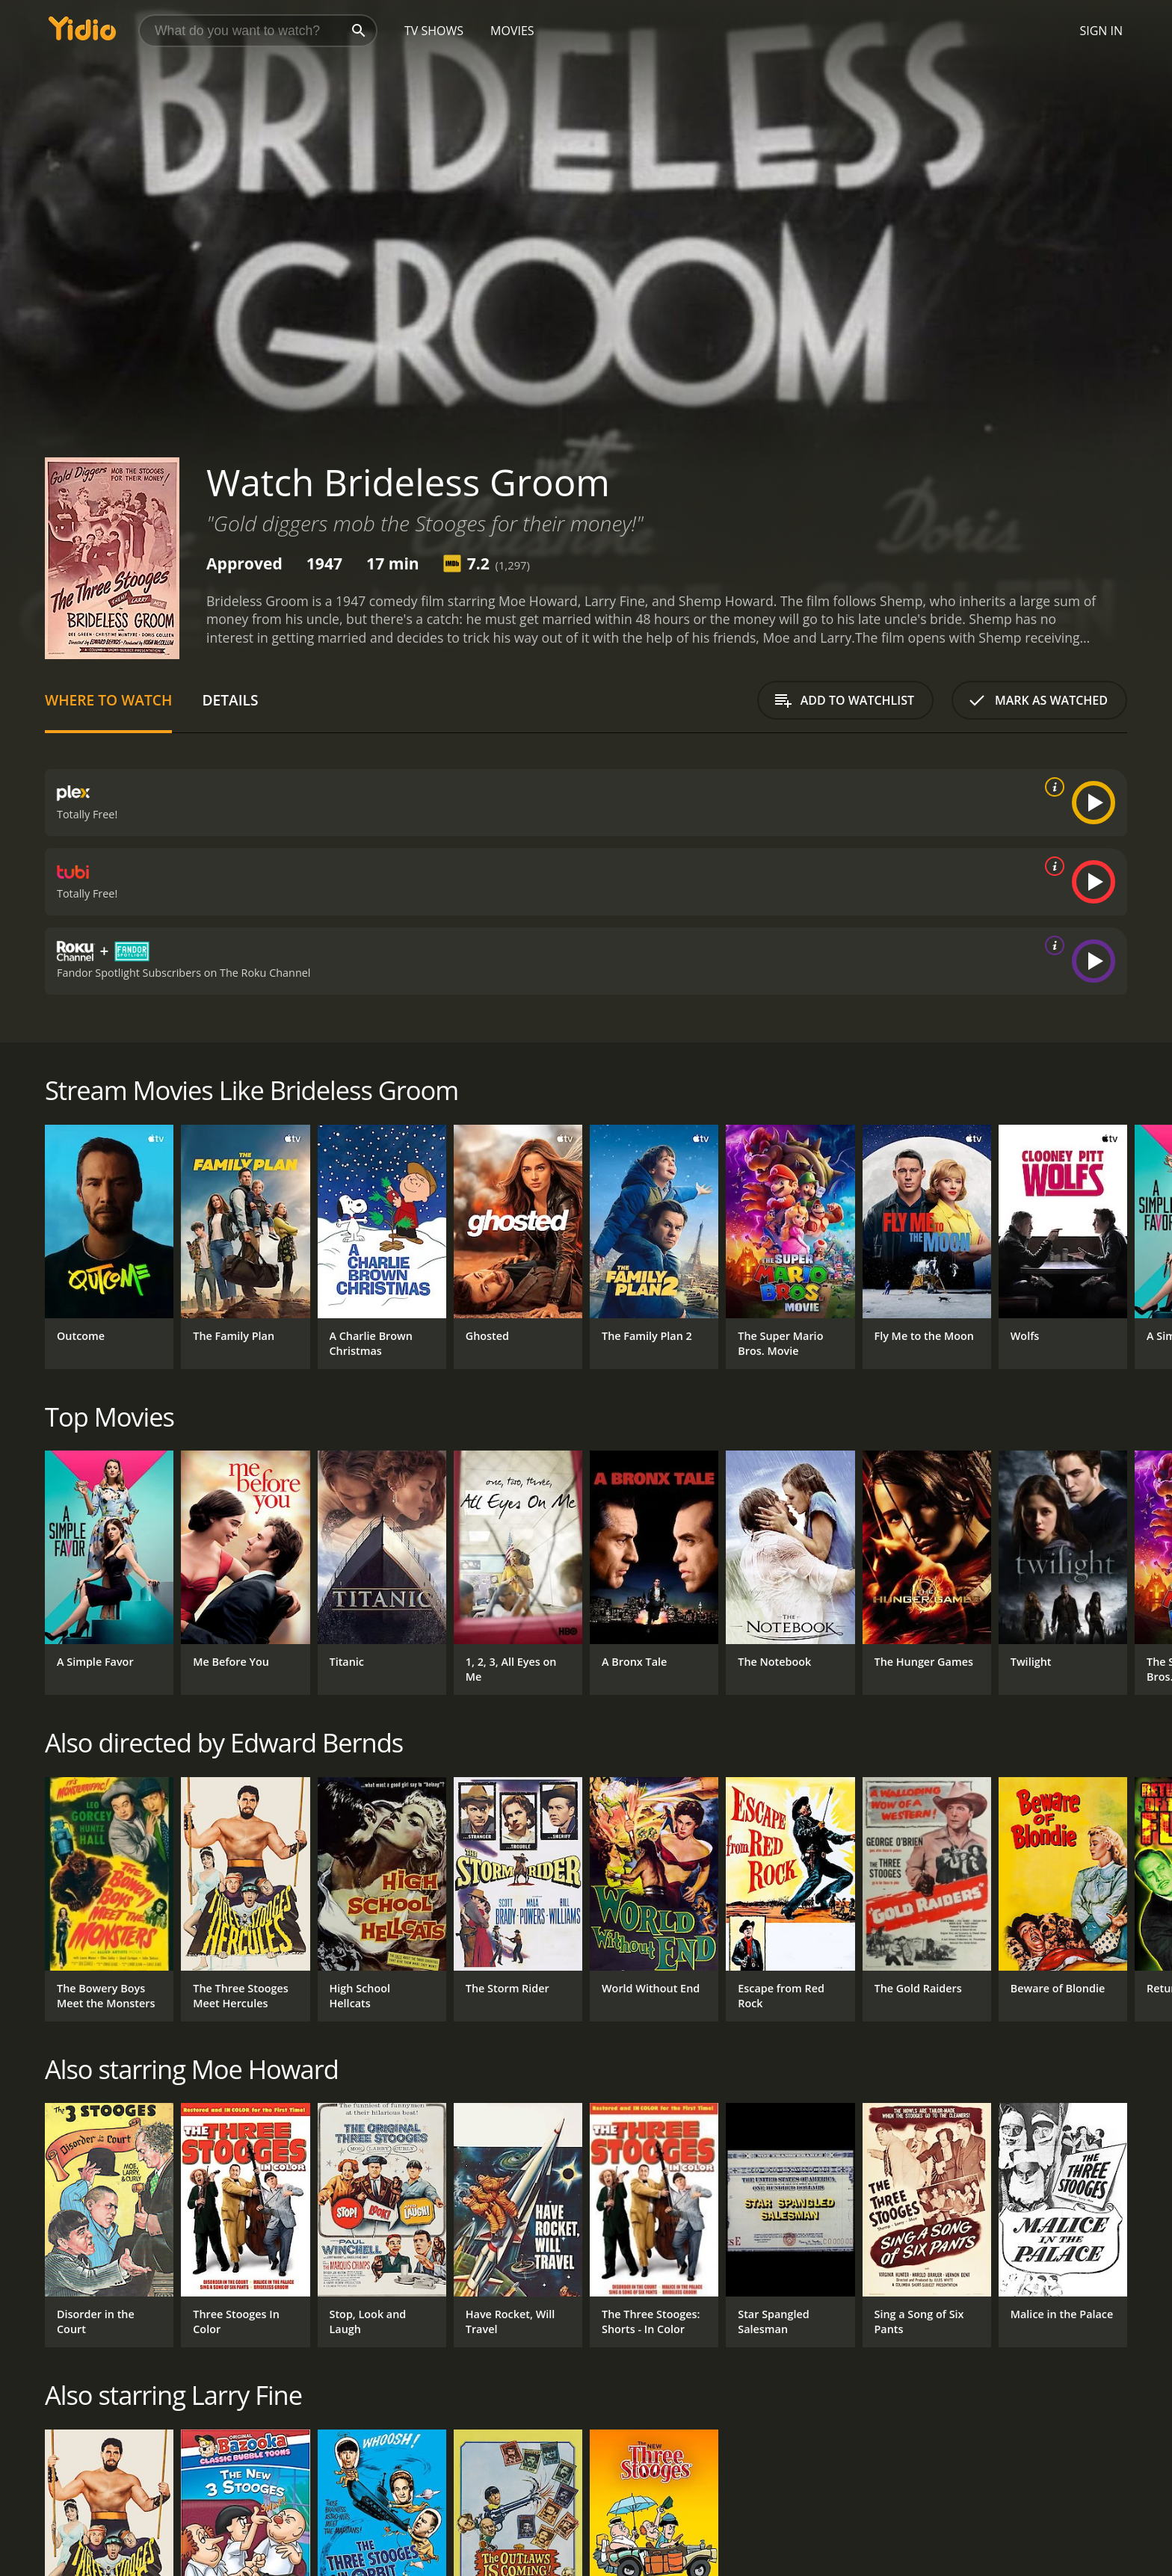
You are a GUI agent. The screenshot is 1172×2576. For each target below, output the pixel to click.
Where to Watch (108, 700)
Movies (512, 30)
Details (230, 700)
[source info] (1051, 787)
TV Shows (433, 30)
